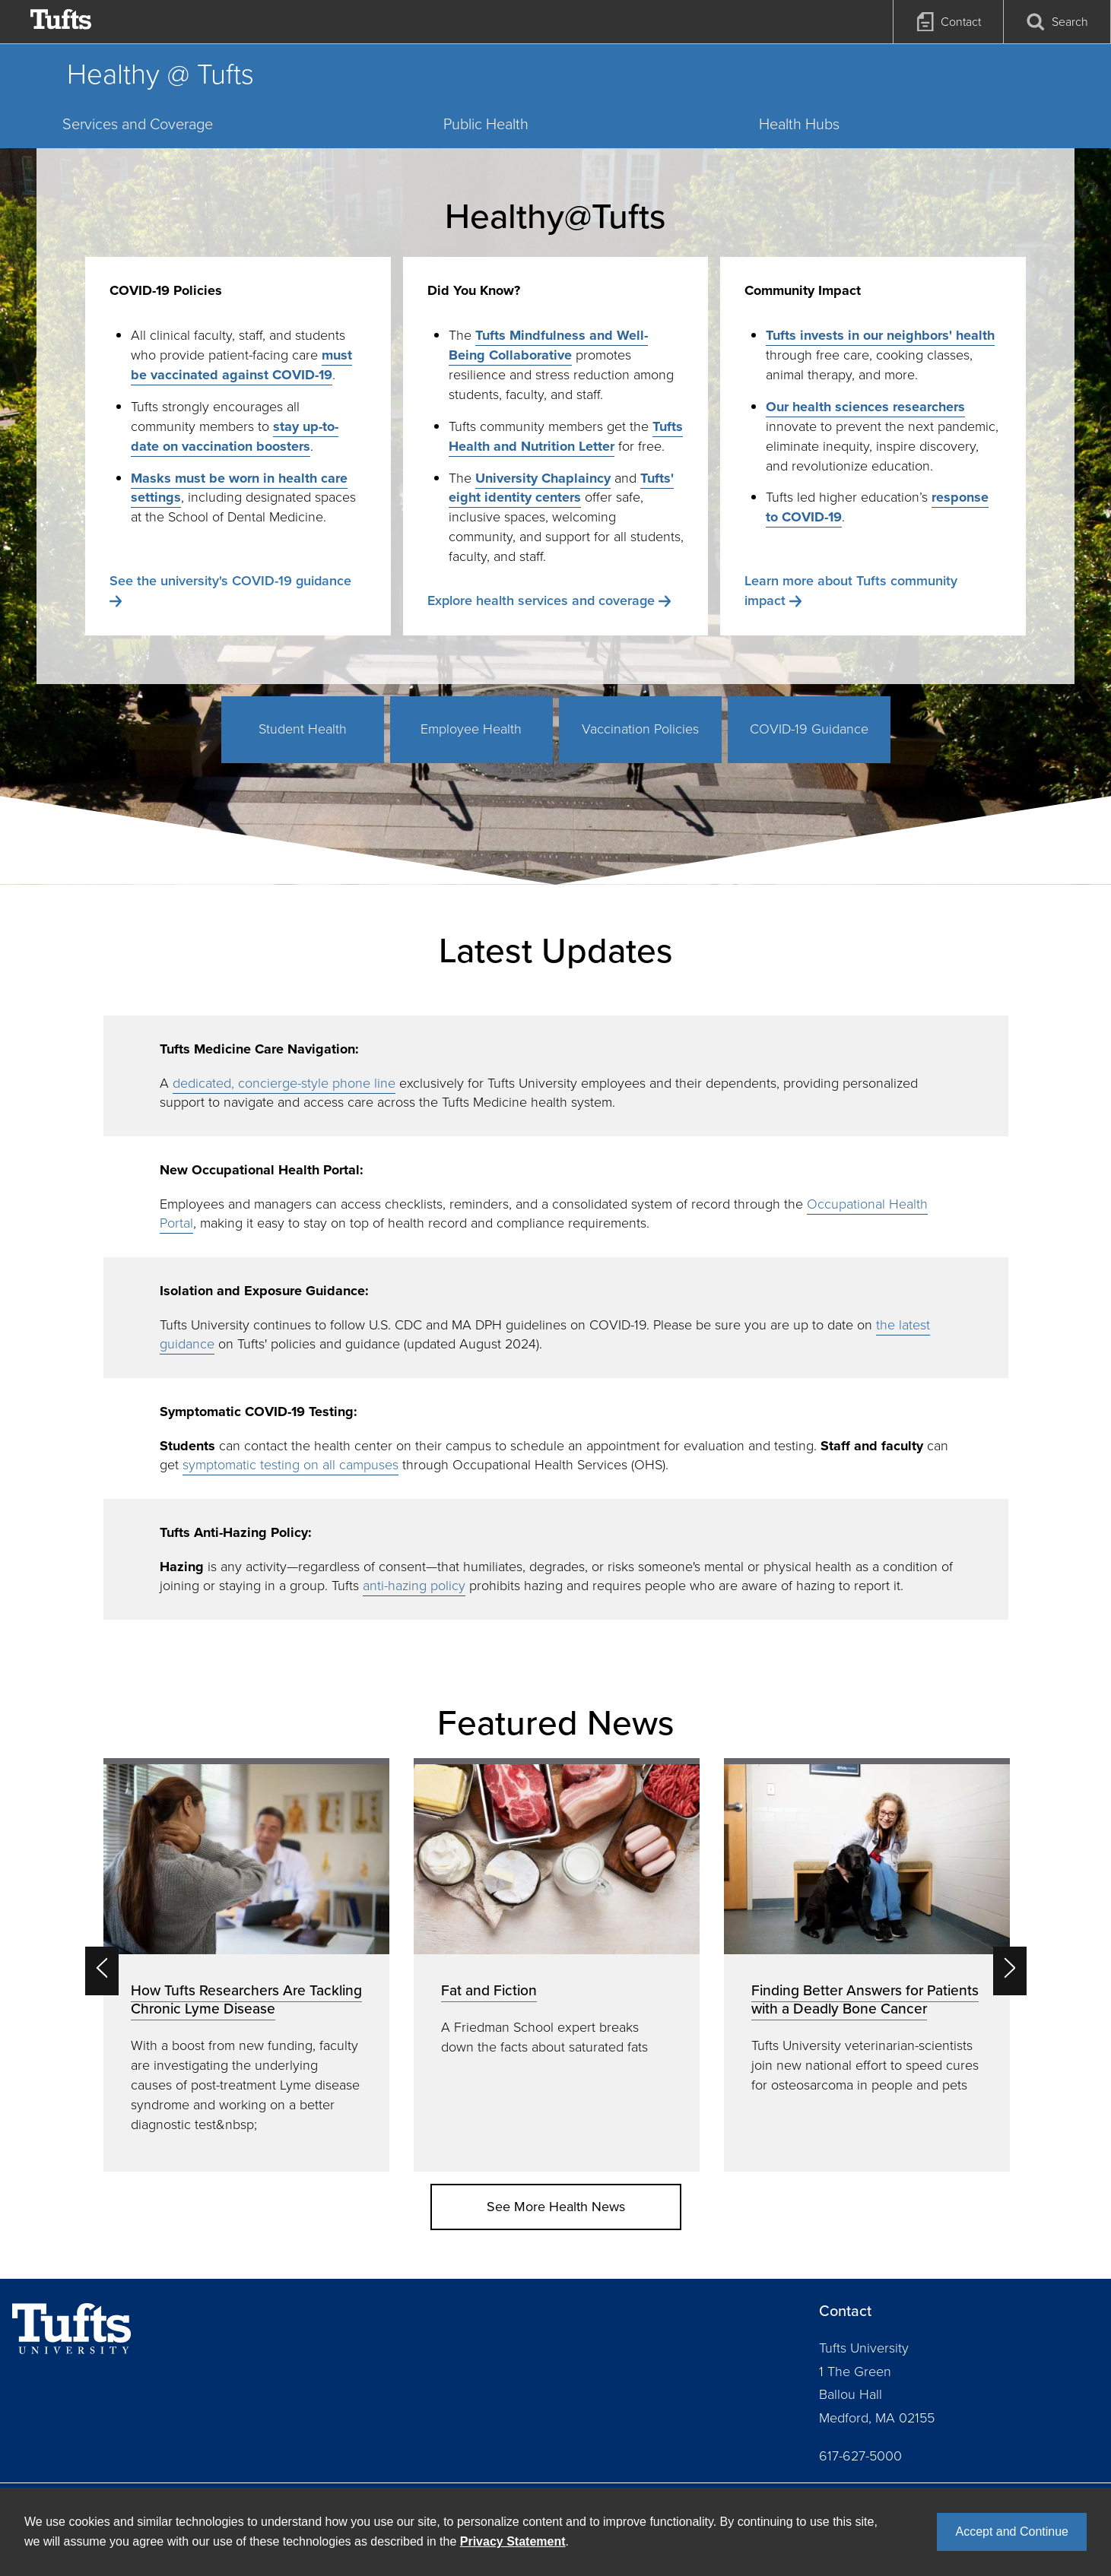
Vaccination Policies (640, 729)
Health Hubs (799, 123)
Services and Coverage (137, 123)
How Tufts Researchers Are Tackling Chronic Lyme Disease (246, 1999)
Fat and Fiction (489, 1990)
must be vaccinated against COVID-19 (241, 365)
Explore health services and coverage (541, 600)
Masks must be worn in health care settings (239, 488)
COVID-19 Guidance (809, 729)
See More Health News (556, 2206)
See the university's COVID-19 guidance (230, 581)
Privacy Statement (513, 2541)
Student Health (303, 729)
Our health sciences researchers (865, 407)
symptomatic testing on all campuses (290, 1465)
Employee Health (471, 729)
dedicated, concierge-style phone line (284, 1083)
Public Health (486, 123)
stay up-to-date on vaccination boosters (234, 436)
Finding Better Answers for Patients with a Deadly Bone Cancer (865, 1999)
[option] (246, 1964)
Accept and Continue (1011, 2531)
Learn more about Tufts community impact (850, 590)
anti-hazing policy (414, 1585)
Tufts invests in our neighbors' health (880, 335)
